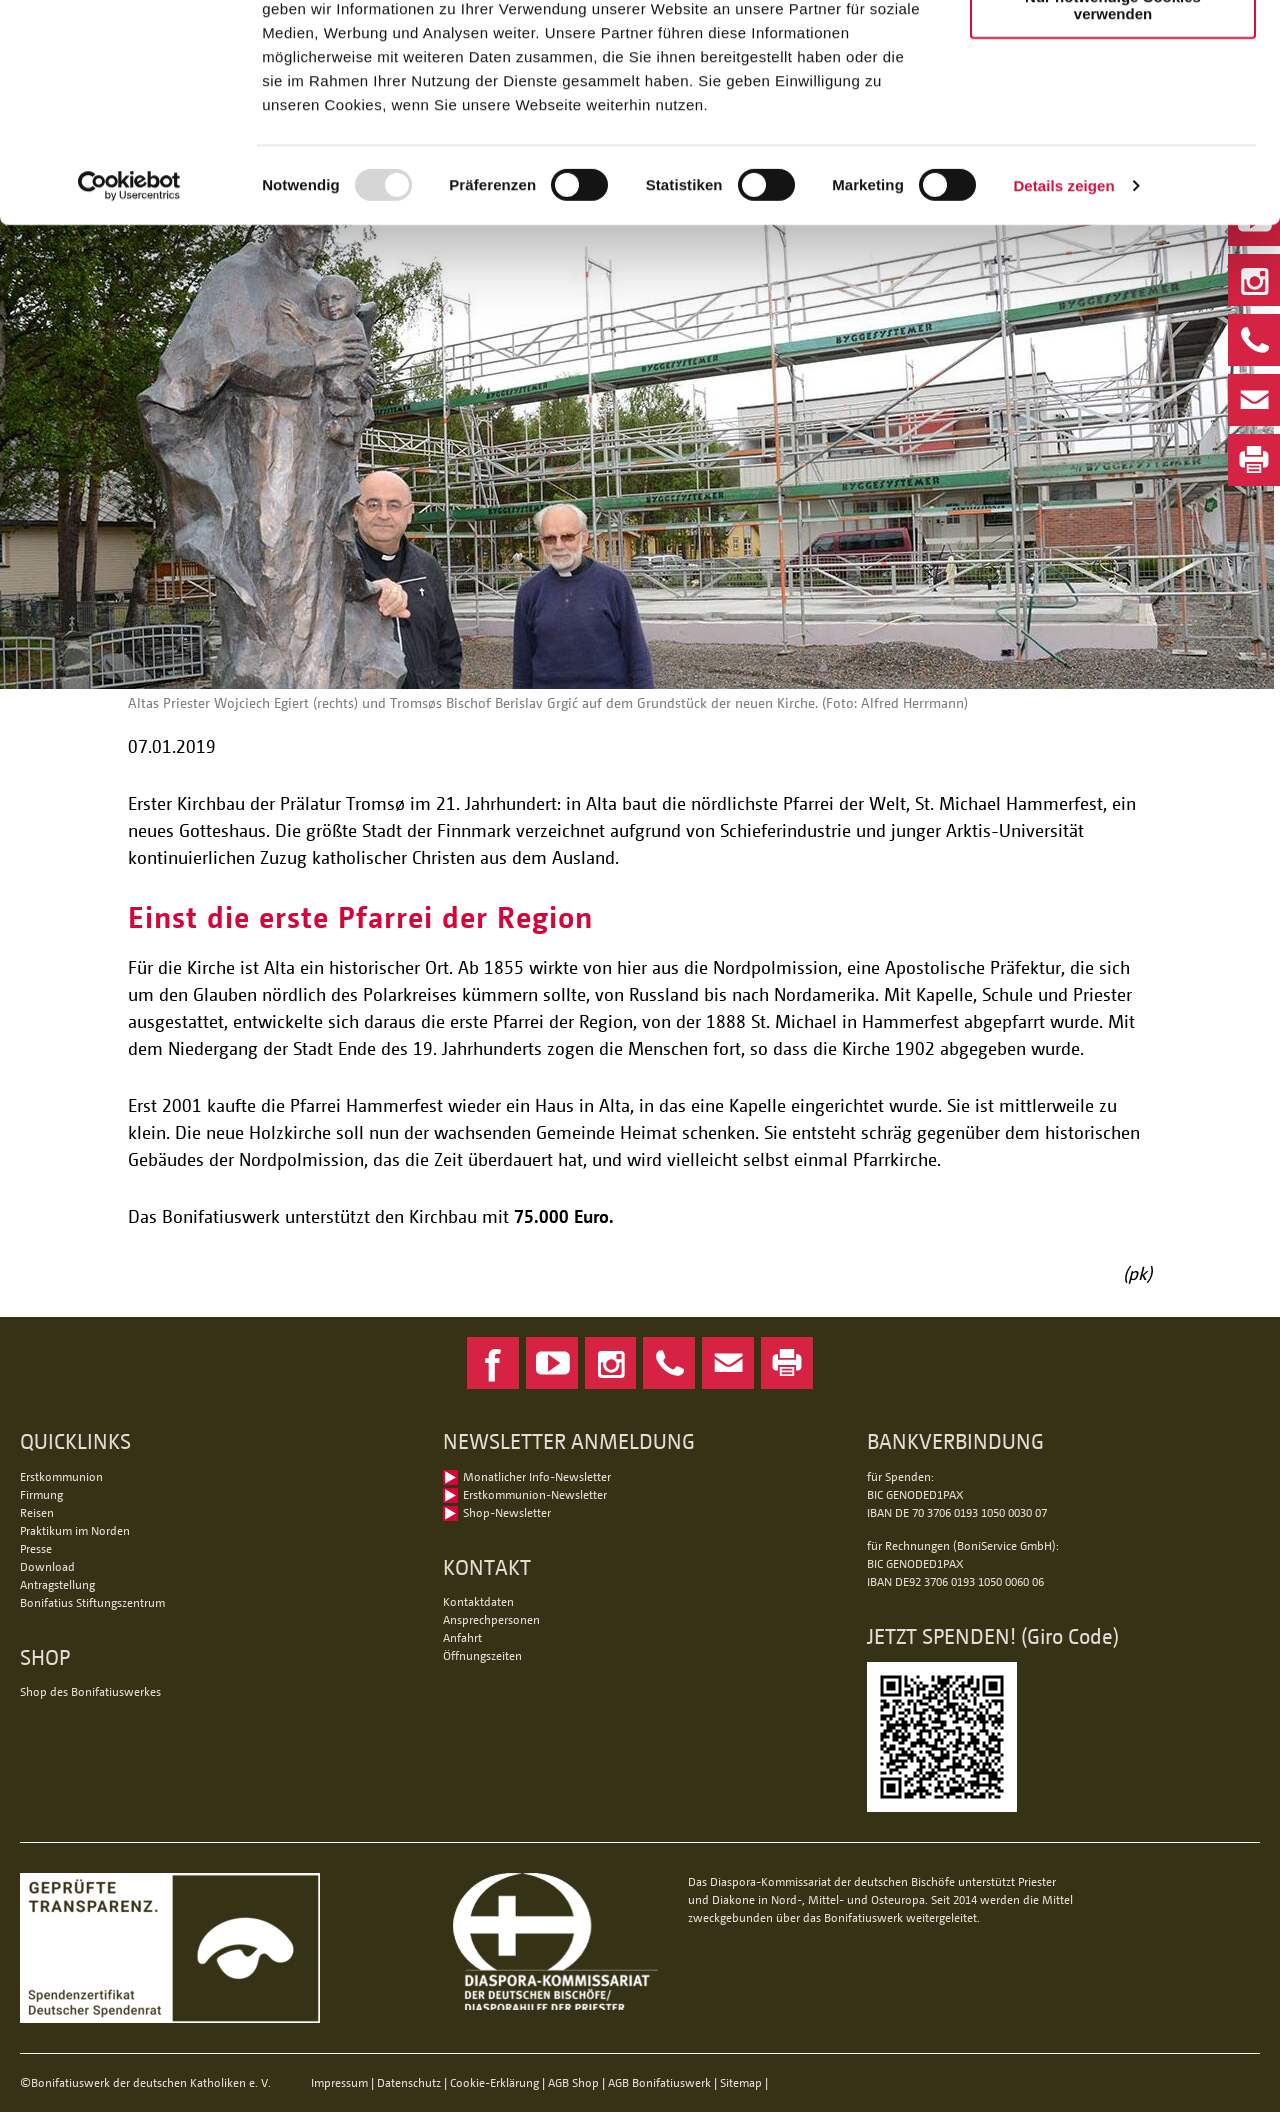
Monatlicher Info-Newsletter (537, 1476)
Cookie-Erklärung (494, 2082)
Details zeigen (1063, 297)
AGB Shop (573, 2082)
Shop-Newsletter (507, 1512)
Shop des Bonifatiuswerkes (90, 1691)
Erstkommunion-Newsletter (535, 1494)
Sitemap (741, 2082)
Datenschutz (409, 2082)
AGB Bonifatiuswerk (659, 2082)
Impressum (339, 2082)
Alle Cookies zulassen (1113, 49)
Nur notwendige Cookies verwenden (1113, 117)
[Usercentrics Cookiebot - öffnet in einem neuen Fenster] (129, 298)
